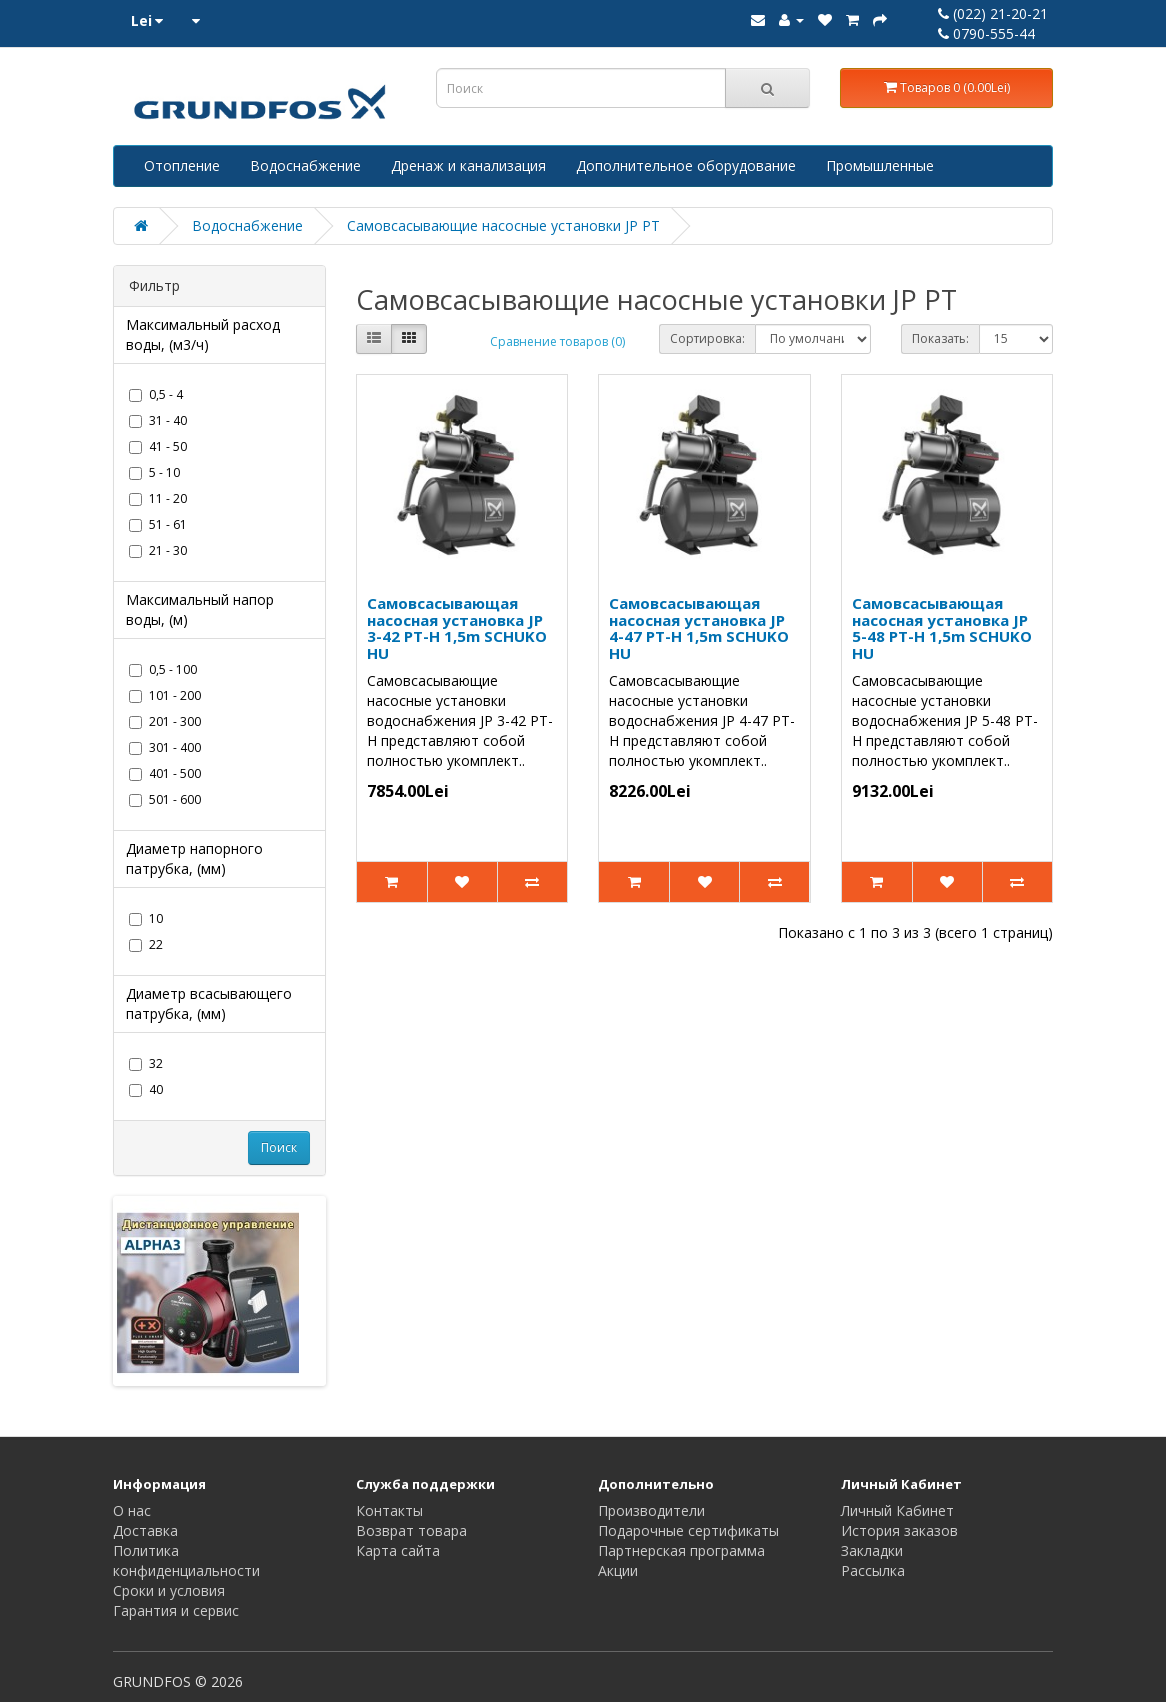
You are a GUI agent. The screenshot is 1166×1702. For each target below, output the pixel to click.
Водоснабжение (305, 165)
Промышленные (880, 165)
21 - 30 (158, 550)
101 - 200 (165, 695)
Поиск (279, 1147)
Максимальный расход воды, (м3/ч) (203, 334)
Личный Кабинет (897, 1510)
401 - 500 (165, 773)
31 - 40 (158, 420)
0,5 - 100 (163, 669)
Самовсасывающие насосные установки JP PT (503, 225)
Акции (618, 1570)
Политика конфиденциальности (186, 1560)
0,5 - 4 (156, 394)
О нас (132, 1510)
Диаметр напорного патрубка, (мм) (194, 858)
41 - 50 (158, 446)
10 (146, 918)
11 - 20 (158, 498)
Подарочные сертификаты (688, 1530)
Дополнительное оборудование (686, 165)
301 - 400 (165, 747)
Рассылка (873, 1570)
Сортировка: (707, 338)
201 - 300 (165, 721)
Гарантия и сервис (176, 1610)
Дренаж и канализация (468, 165)
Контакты (389, 1510)
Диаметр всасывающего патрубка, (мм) (209, 1003)
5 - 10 (154, 472)
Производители (651, 1510)
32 (146, 1063)
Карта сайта (398, 1550)
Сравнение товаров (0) (557, 341)
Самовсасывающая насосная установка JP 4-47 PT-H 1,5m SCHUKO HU (699, 628)
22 (146, 944)
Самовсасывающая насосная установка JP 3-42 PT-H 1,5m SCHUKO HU (457, 628)
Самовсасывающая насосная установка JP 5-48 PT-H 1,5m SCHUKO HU (942, 628)
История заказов (899, 1530)
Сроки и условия (169, 1590)
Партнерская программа (681, 1550)
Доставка (145, 1530)
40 (146, 1089)
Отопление (182, 165)
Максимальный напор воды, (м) (200, 609)
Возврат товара (411, 1530)
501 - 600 (165, 799)
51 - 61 (158, 524)
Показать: (940, 338)
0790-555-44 (986, 33)
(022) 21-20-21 (993, 13)
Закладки (872, 1550)
